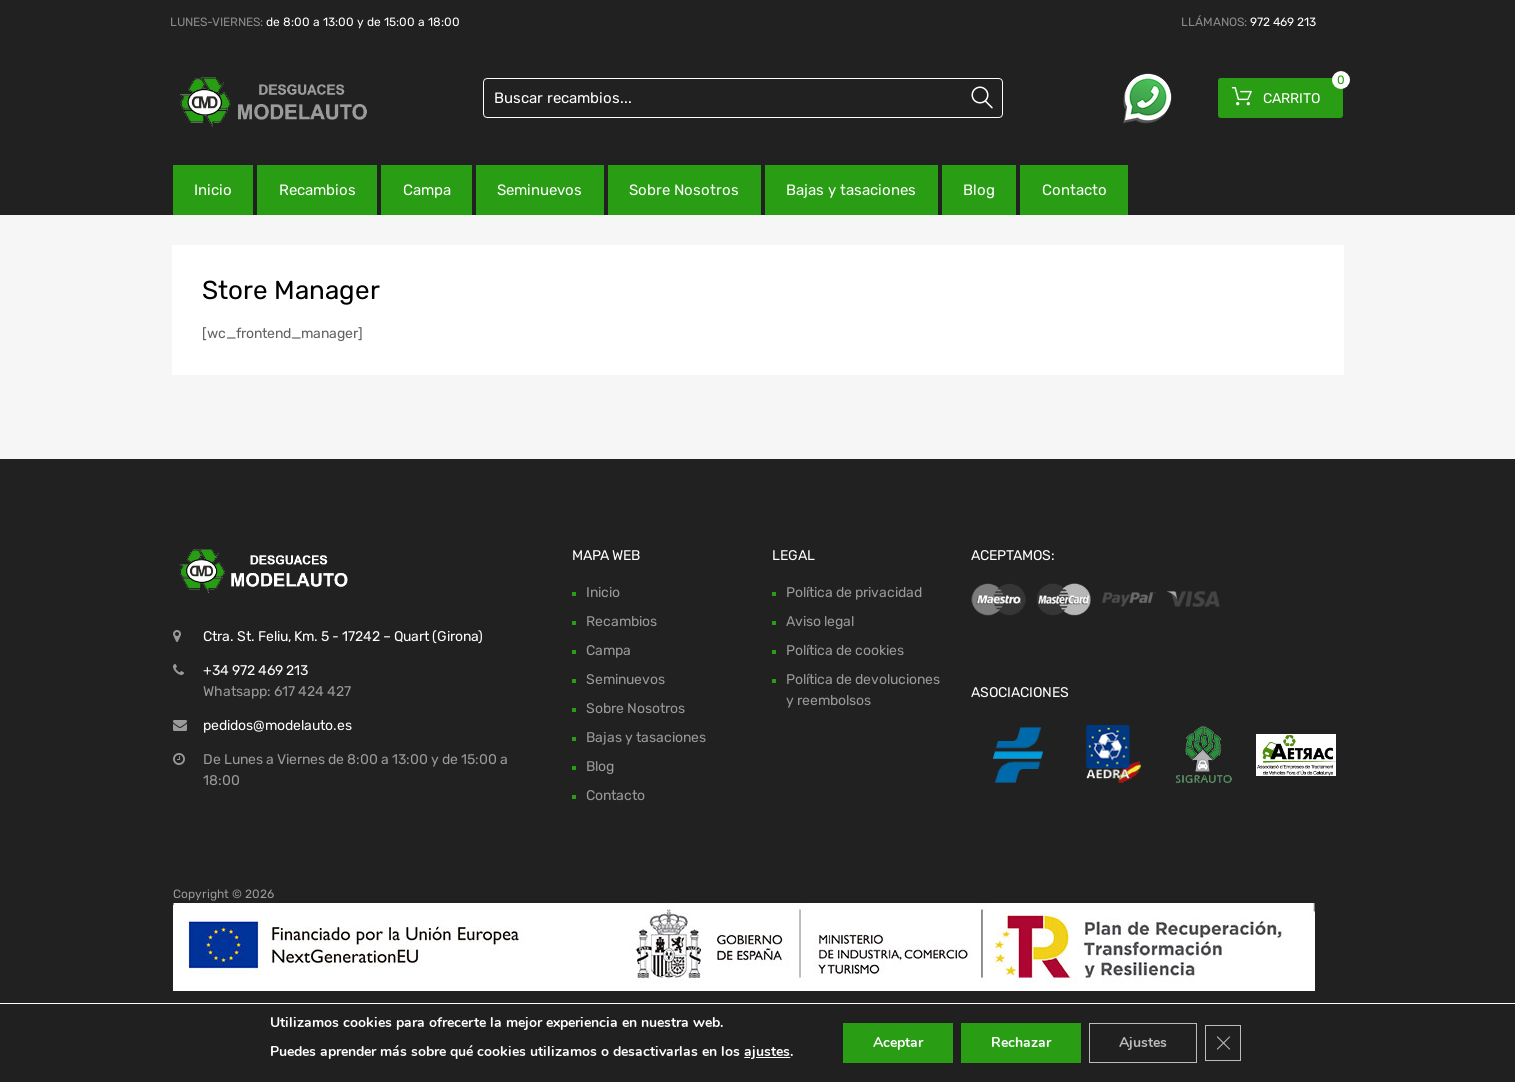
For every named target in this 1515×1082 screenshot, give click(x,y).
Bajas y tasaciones (851, 190)
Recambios (317, 190)
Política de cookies (845, 650)
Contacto (1074, 190)
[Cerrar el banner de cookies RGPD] (1223, 1043)
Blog (979, 190)
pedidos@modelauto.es (277, 725)
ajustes (767, 1051)
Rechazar (1021, 1042)
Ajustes (1143, 1042)
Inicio (213, 190)
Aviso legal (820, 621)
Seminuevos (539, 190)
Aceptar (898, 1042)
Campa (427, 190)
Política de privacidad (854, 592)
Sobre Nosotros (684, 190)
